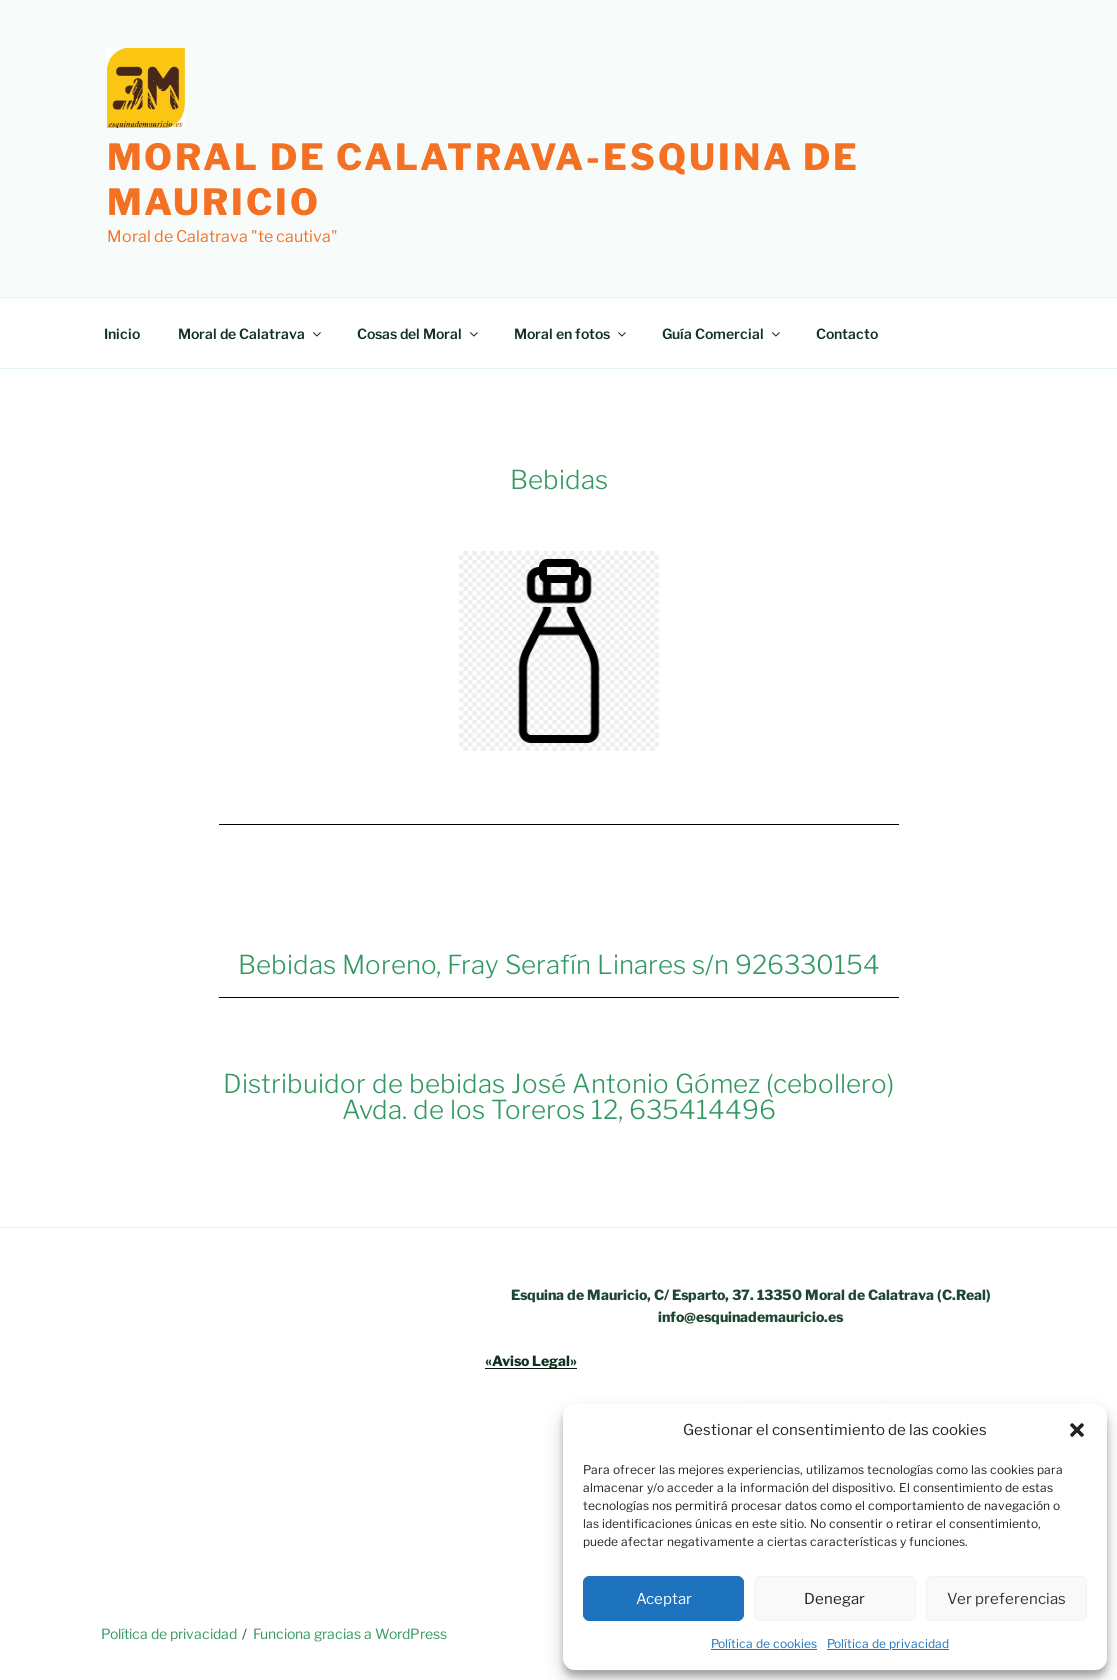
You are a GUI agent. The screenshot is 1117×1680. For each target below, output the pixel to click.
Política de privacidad (888, 1643)
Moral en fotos (571, 333)
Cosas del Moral (419, 333)
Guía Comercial (722, 333)
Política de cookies (764, 1643)
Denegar (834, 1599)
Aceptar (664, 1599)
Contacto (847, 333)
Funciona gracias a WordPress (350, 1633)
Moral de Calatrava (251, 333)
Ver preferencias (1006, 1599)
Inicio (122, 333)
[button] (1077, 1430)
